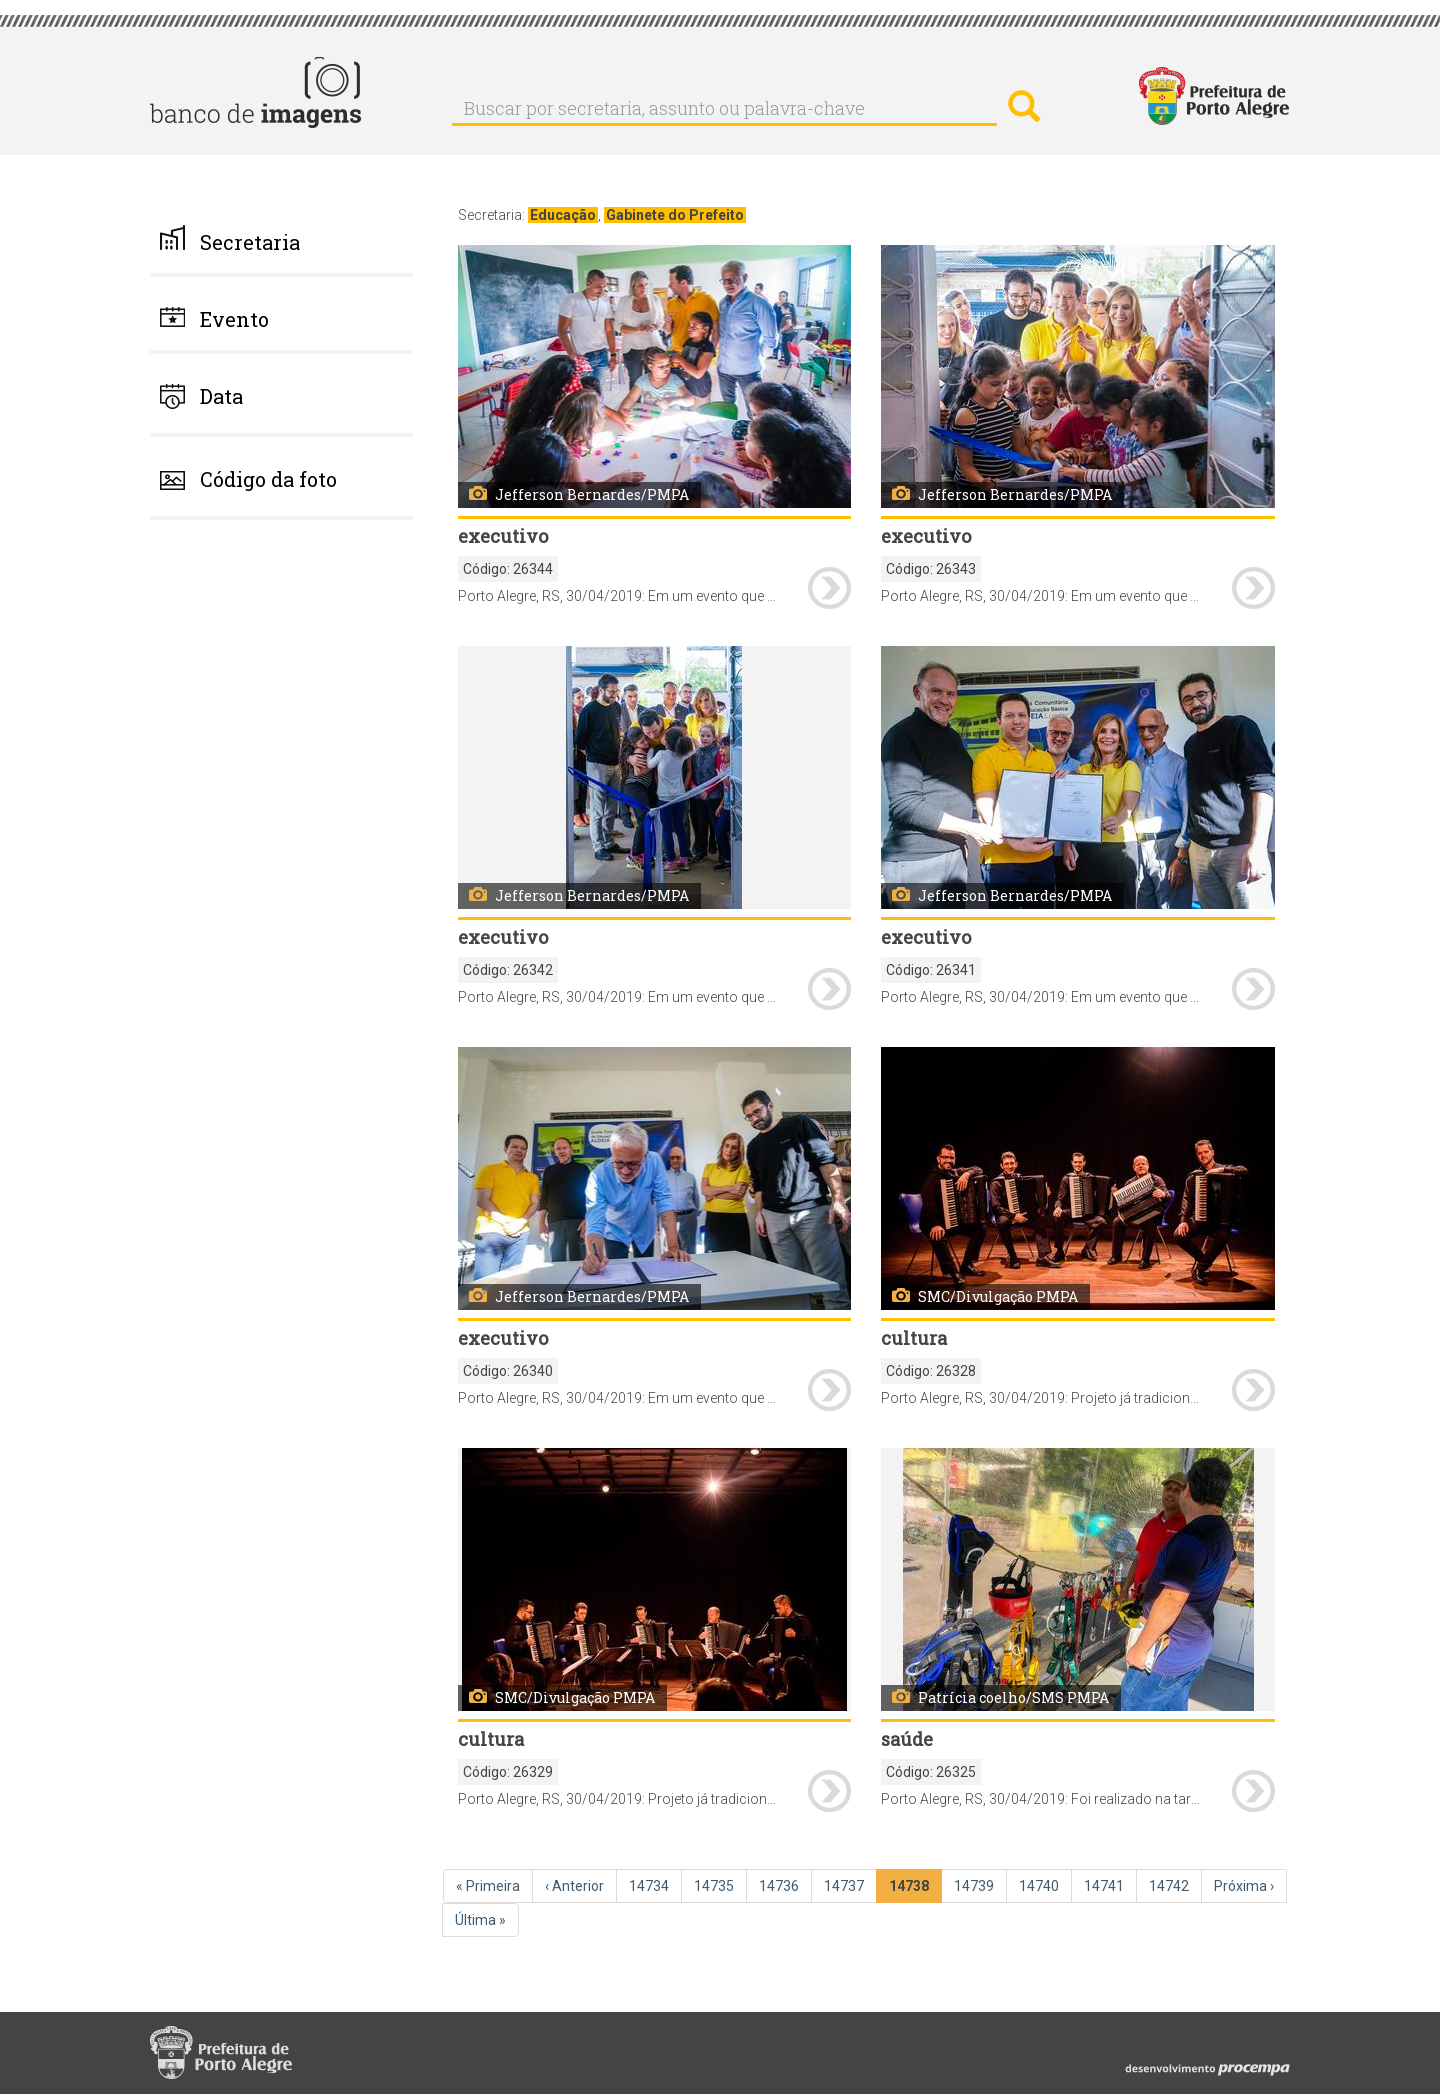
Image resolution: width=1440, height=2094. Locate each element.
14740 (1041, 1885)
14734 (651, 1885)
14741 (1106, 1885)
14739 (976, 1885)
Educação (563, 215)
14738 (912, 1889)
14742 (1171, 1885)
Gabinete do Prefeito (675, 215)
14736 (781, 1885)
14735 (716, 1885)
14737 (846, 1885)
